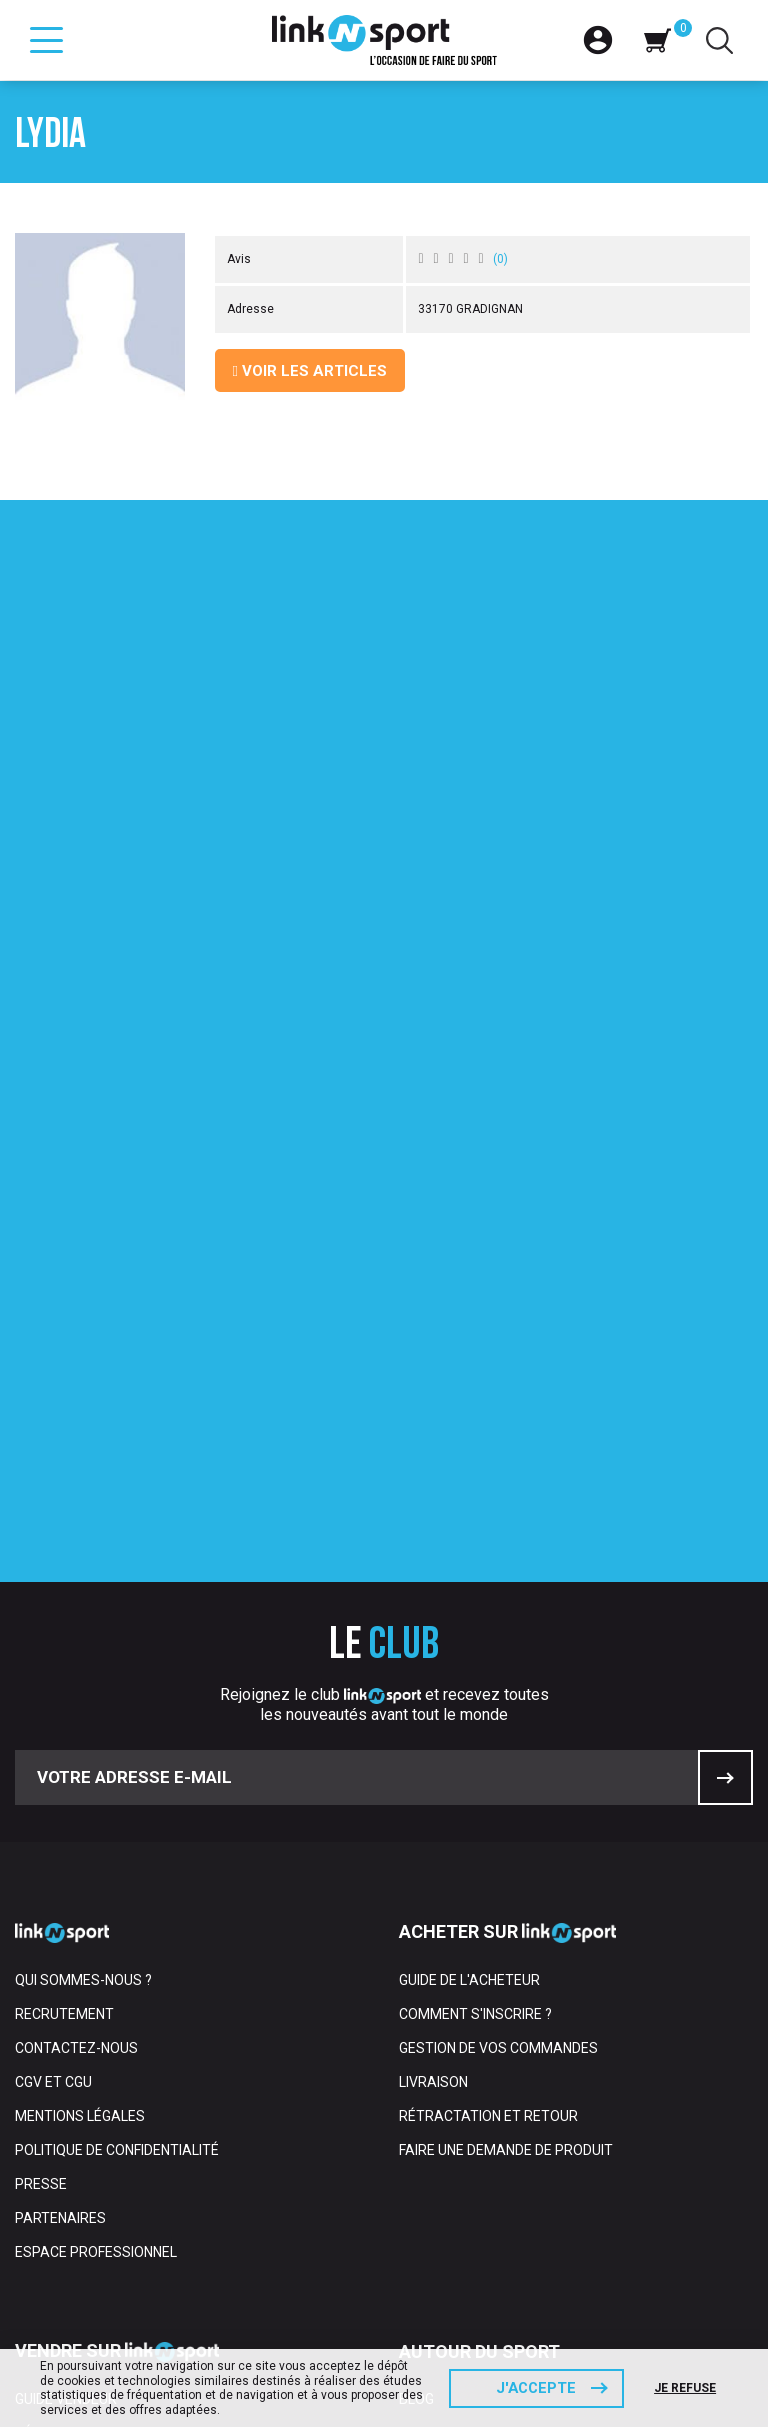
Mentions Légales (80, 1815)
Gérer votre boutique (95, 2132)
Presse (41, 1883)
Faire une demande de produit (506, 1849)
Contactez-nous (76, 1747)
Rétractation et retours (109, 2268)
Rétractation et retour (488, 1815)
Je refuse (686, 2388)
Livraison (433, 1781)
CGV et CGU (53, 1781)
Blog (416, 2098)
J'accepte (536, 2388)
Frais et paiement (79, 2234)
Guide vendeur (66, 2098)
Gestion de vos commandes (498, 1747)
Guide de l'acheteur (469, 1679)
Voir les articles (310, 371)
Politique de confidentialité (117, 1849)
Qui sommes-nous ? (83, 1679)
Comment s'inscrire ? (475, 1713)
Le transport (65, 2200)
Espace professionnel (96, 1951)
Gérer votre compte (90, 2166)
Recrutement (64, 1713)
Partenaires (60, 1917)
